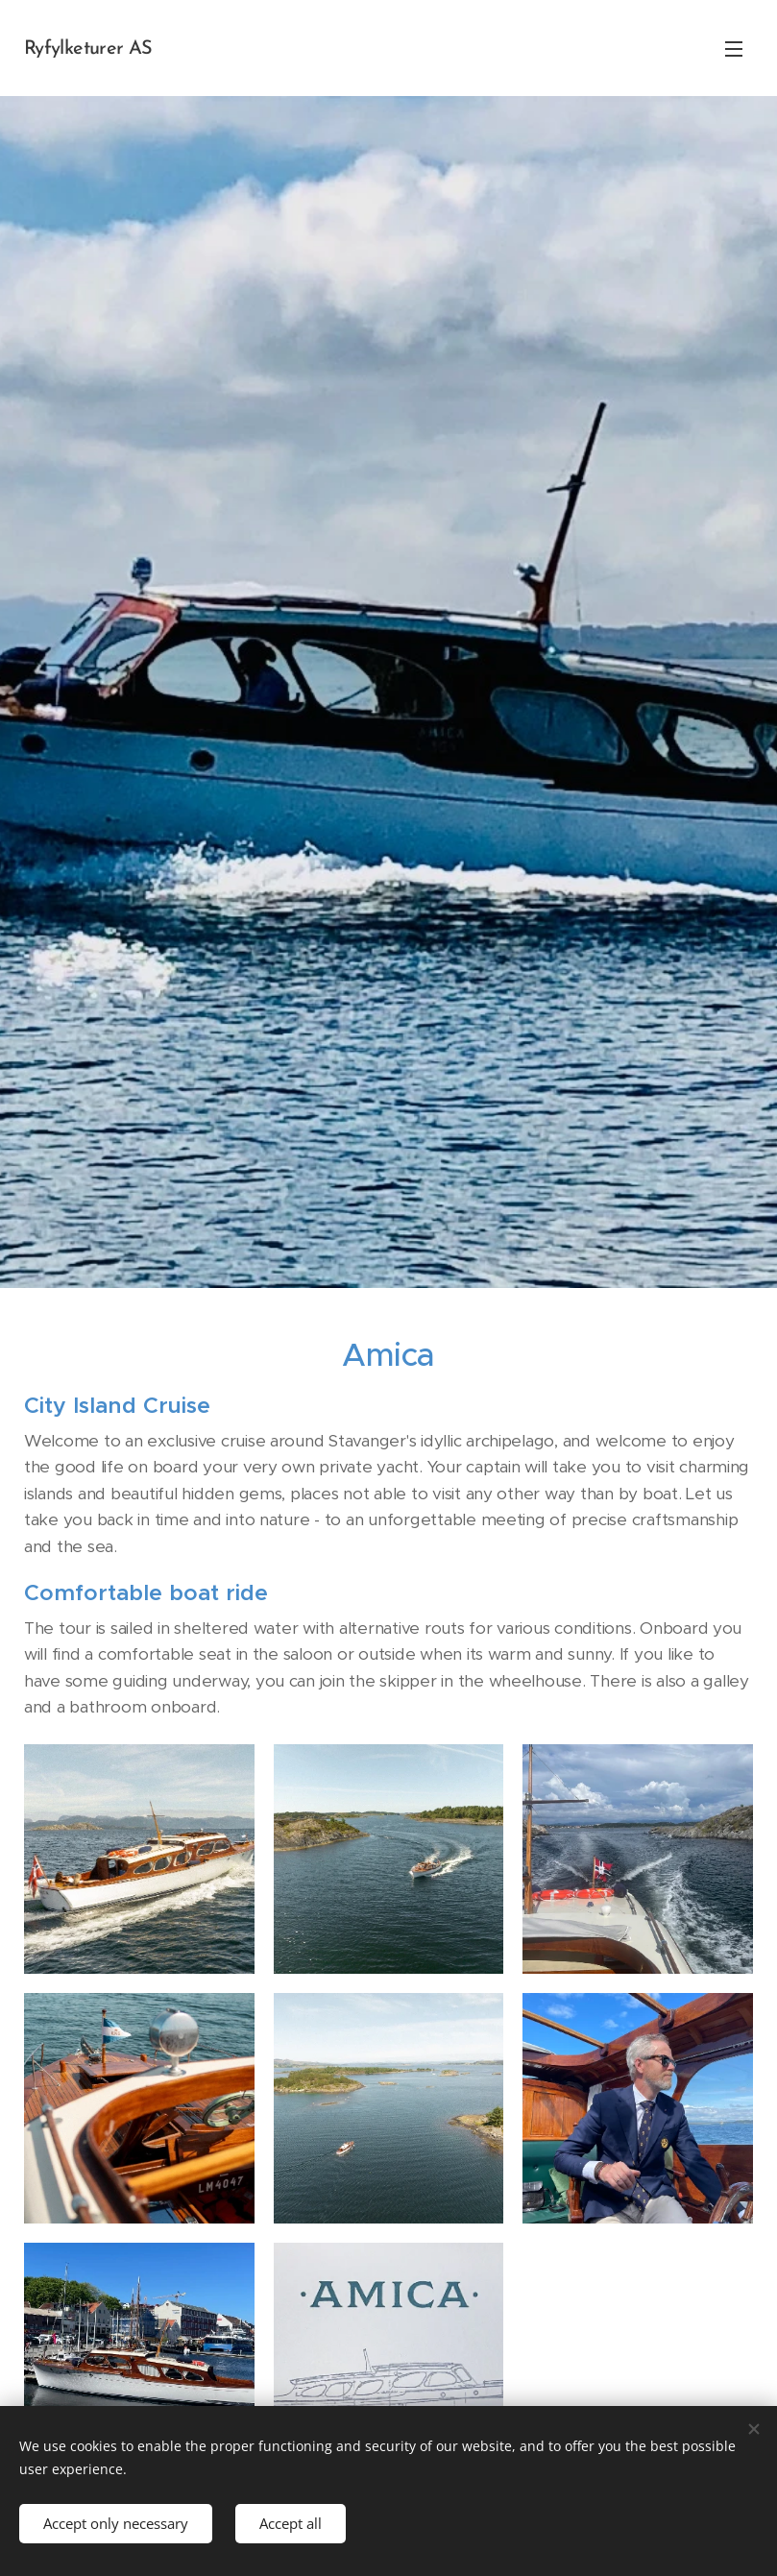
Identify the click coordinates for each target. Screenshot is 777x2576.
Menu (733, 49)
